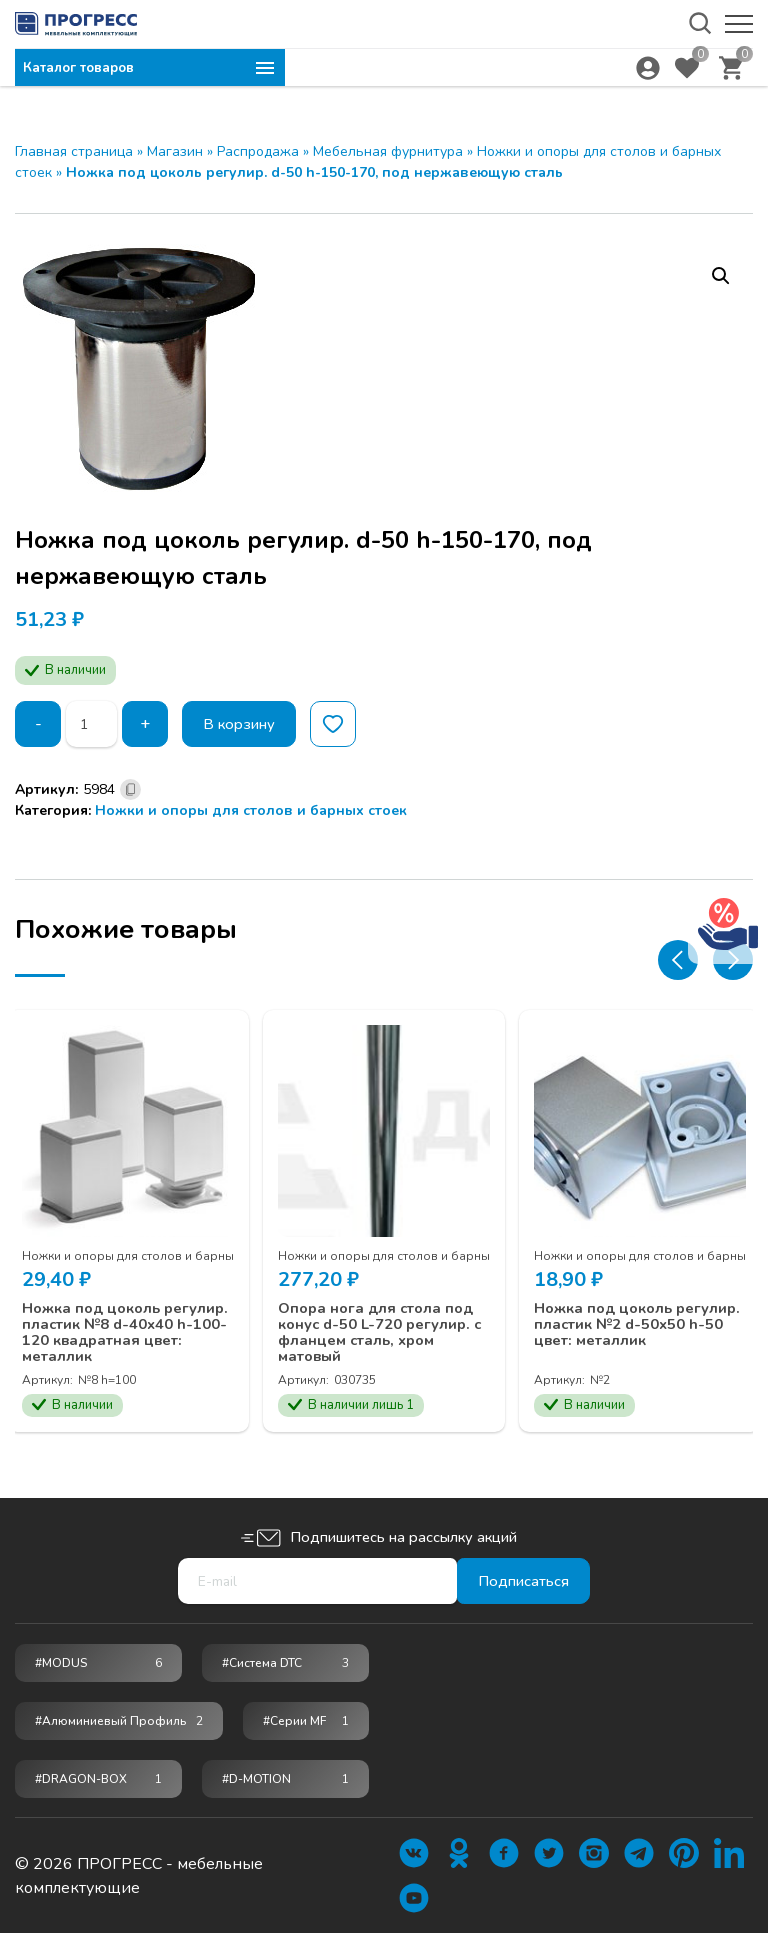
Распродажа (258, 151)
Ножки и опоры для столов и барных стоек (251, 810)
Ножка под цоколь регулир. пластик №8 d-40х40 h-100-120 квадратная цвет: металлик (123, 1328)
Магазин (175, 151)
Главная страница (74, 151)
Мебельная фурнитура (388, 151)
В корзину (244, 724)
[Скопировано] (130, 789)
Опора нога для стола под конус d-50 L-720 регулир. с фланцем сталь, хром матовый (371, 1319)
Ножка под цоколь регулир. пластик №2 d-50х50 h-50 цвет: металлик (635, 1319)
